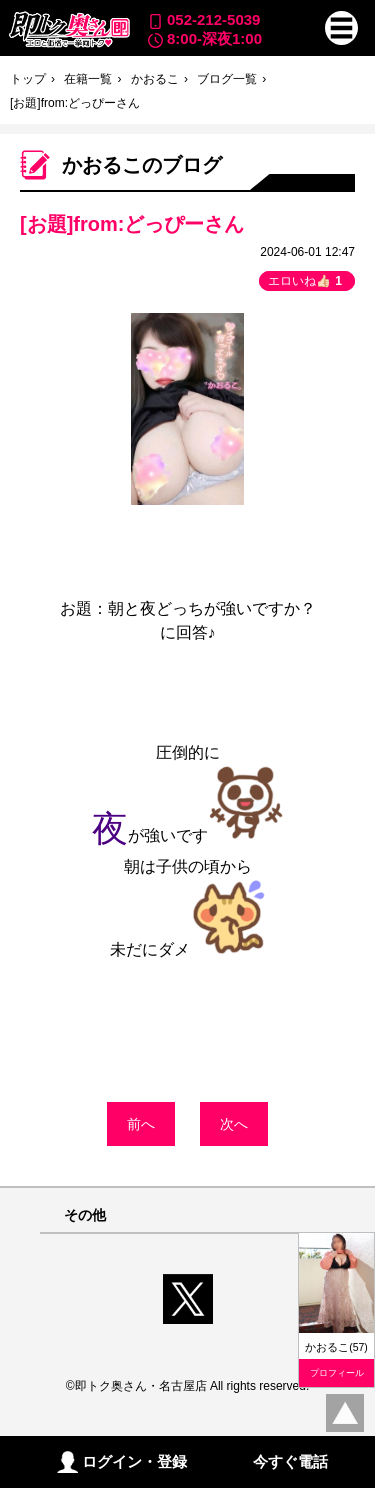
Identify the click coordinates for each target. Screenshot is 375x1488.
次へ (234, 1124)
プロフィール (337, 1373)
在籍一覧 (88, 79)
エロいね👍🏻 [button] (307, 281)
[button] (342, 28)
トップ (28, 79)
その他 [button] (85, 1215)
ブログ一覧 (227, 79)
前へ (141, 1124)
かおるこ (155, 79)
